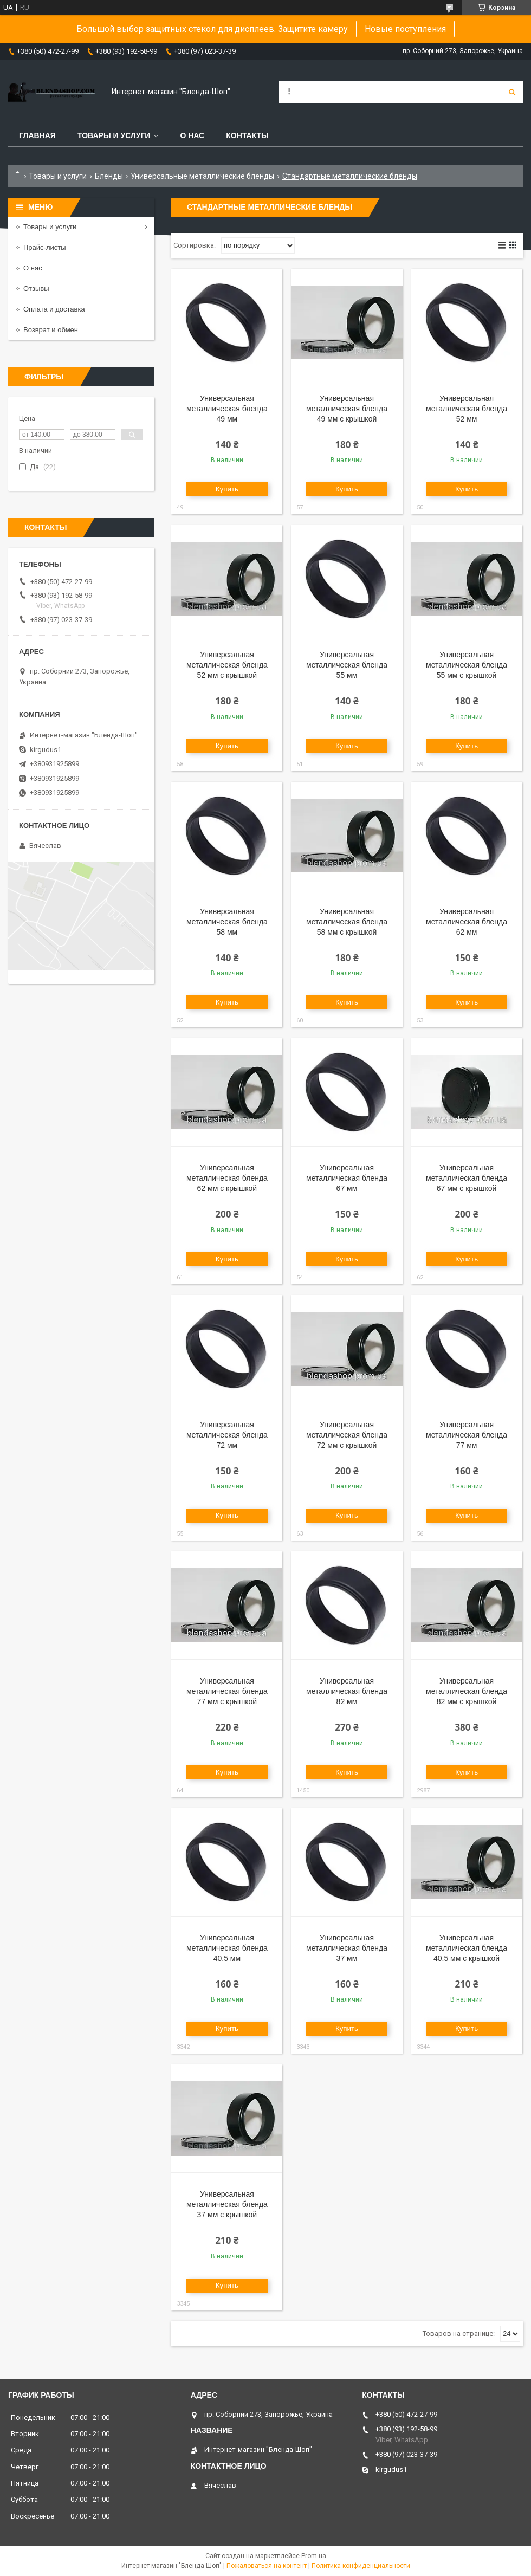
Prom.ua (313, 2556)
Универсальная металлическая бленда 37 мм (346, 1948)
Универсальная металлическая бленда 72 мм (227, 1434)
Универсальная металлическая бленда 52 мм (466, 408)
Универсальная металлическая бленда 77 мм (466, 1434)
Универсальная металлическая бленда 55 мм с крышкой (466, 664)
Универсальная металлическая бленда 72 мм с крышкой (346, 1434)
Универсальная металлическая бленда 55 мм (346, 664)
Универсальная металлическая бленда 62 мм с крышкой (227, 1178)
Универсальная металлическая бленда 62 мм (466, 921)
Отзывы (36, 288)
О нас (192, 135)
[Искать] (512, 92)
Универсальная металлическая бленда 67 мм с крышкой (466, 1178)
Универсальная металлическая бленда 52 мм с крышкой (227, 664)
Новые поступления (405, 29)
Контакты (247, 135)
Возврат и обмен (50, 330)
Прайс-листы (44, 247)
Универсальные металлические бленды (202, 176)
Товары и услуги (114, 135)
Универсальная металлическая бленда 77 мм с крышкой (227, 1691)
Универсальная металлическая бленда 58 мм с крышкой (346, 921)
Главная (37, 135)
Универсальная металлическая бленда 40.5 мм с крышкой (466, 1948)
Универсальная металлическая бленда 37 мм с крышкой (227, 2204)
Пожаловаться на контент (266, 2565)
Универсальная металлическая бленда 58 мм (227, 921)
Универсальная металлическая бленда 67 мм (346, 1178)
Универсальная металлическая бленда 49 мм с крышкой (346, 408)
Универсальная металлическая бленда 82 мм (346, 1691)
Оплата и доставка (54, 309)
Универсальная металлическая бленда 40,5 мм (227, 1948)
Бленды (109, 176)
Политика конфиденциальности (361, 2565)
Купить (227, 489)
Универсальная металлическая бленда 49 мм (227, 408)
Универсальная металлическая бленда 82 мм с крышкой (466, 1691)
